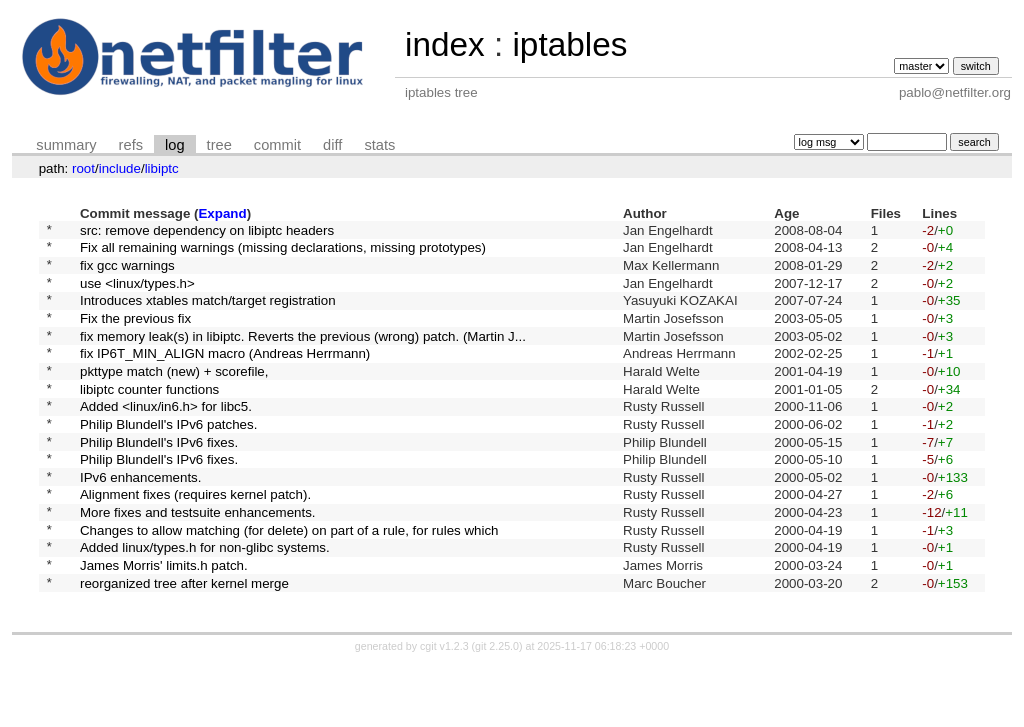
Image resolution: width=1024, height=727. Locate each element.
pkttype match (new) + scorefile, (174, 396)
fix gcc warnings (127, 272)
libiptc (162, 168)
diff (332, 145)
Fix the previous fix (135, 334)
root (83, 168)
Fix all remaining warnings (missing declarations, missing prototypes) (283, 252)
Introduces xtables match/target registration (208, 314)
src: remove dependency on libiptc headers (207, 231)
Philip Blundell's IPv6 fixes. (159, 479)
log (175, 145)
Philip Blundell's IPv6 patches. (168, 458)
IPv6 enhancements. (141, 520)
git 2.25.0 (497, 709)
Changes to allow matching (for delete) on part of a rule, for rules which (289, 582)
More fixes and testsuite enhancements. (198, 562)
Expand (222, 213)
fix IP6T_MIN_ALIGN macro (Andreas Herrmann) (225, 376)
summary (66, 145)
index (445, 44)
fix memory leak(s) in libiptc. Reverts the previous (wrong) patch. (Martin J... (303, 355)
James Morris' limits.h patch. (164, 624)
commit (277, 145)
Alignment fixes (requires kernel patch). (195, 541)
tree (219, 145)
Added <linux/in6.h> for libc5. (166, 438)
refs (131, 145)
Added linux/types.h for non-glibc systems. (205, 603)
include (120, 168)
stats (379, 145)
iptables (569, 44)
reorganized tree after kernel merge (184, 644)
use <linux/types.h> (137, 293)
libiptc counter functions (149, 417)
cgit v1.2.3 (444, 709)
